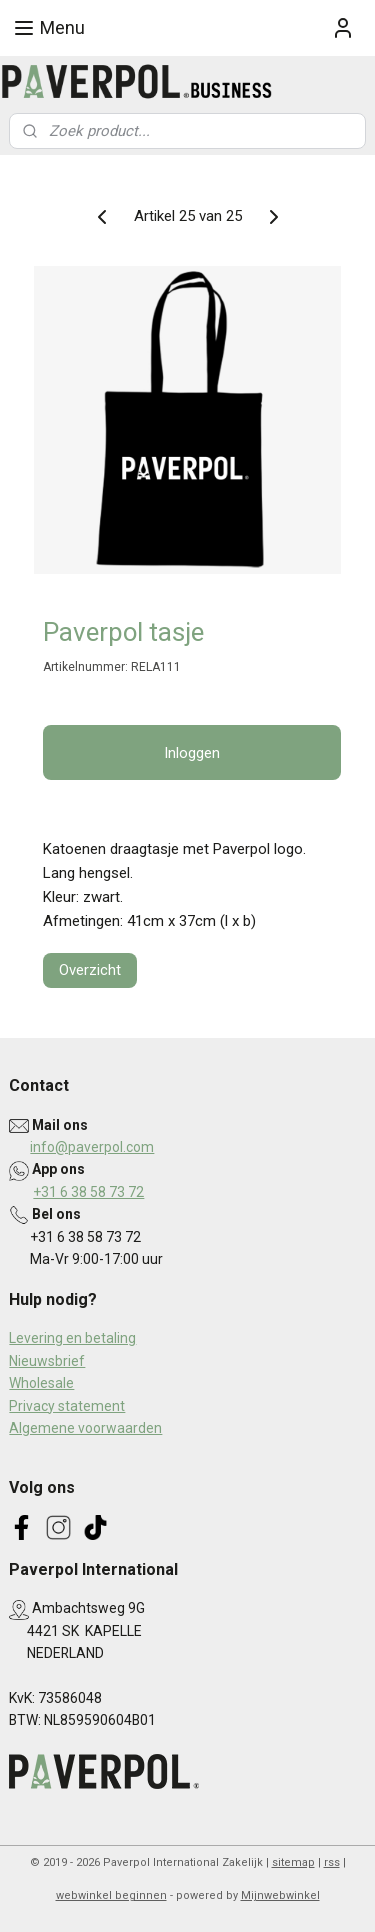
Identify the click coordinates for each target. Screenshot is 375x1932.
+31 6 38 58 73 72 (88, 1192)
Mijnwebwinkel (280, 1895)
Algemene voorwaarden (85, 1428)
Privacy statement (67, 1406)
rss (332, 1862)
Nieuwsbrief (47, 1361)
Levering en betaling (72, 1338)
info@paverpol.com (92, 1147)
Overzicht (90, 970)
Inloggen (192, 753)
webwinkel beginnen (111, 1895)
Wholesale (41, 1383)
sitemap (293, 1862)
